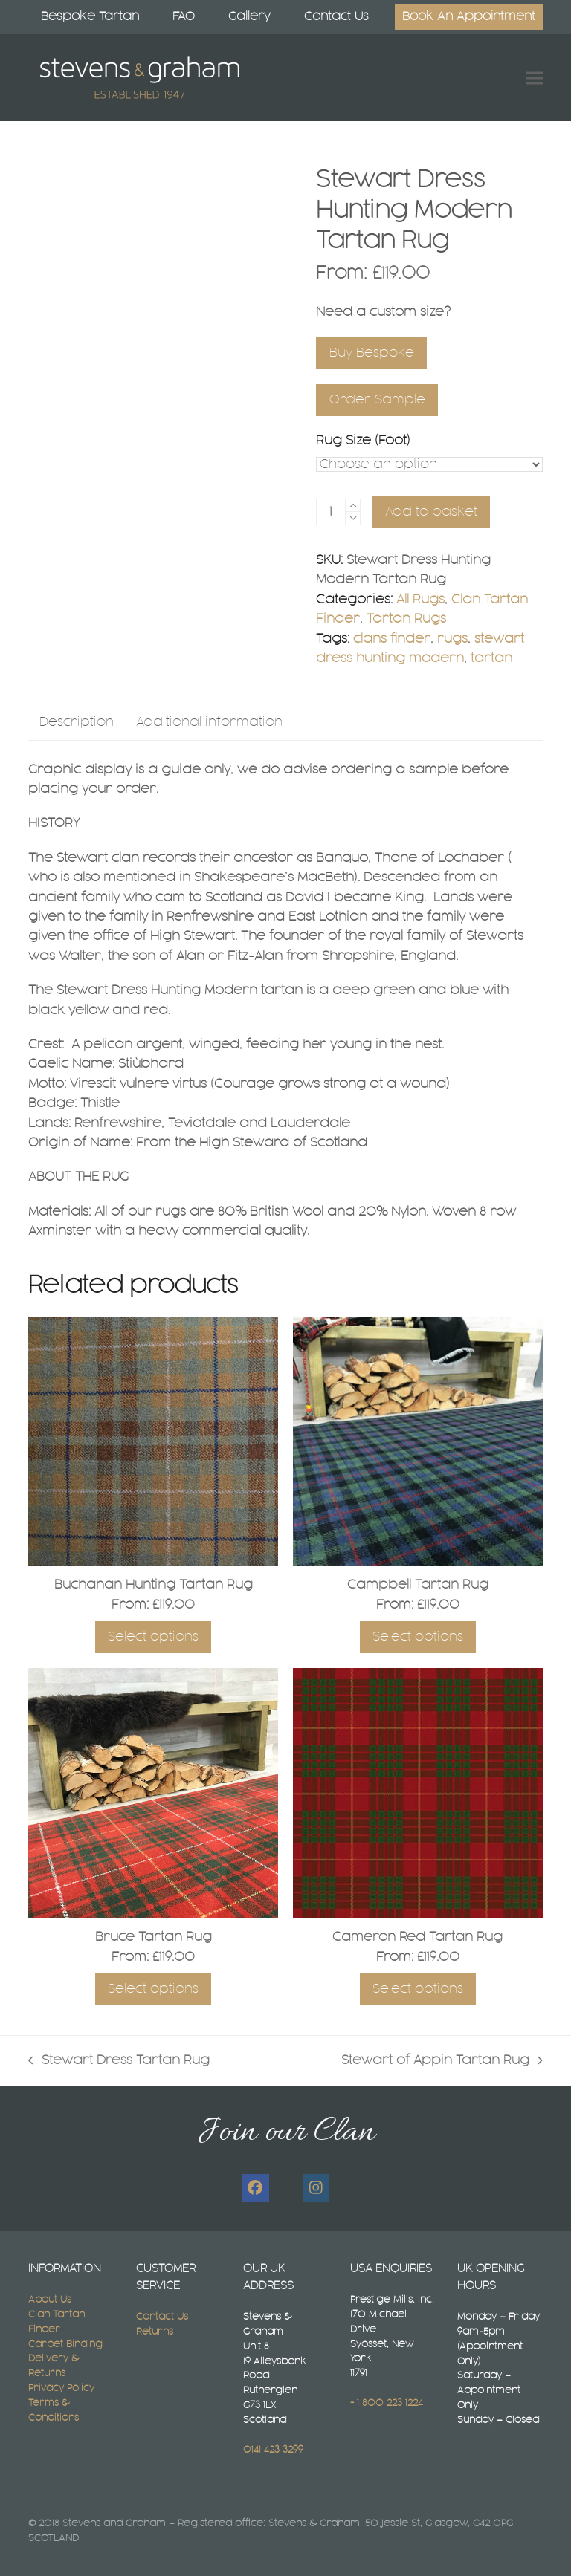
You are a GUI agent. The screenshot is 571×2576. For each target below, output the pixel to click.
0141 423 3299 (273, 2449)
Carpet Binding (65, 2344)
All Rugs (420, 600)
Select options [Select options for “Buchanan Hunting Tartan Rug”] (153, 1637)
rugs (452, 639)
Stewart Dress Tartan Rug (119, 2062)
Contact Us (162, 2316)
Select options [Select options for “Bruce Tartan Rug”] (153, 1989)
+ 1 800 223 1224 (386, 2402)
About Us (49, 2299)
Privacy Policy (61, 2388)
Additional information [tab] (209, 722)
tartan (491, 658)
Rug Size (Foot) (363, 441)
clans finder (391, 639)
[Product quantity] (331, 512)
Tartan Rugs (406, 619)
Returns (154, 2331)
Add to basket (431, 512)
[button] (534, 77)
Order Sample (377, 400)
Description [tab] (76, 722)
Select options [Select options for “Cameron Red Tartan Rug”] (417, 1989)
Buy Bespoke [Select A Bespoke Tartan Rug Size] (371, 353)
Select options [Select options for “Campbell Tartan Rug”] (417, 1637)
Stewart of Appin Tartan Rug (442, 2062)
